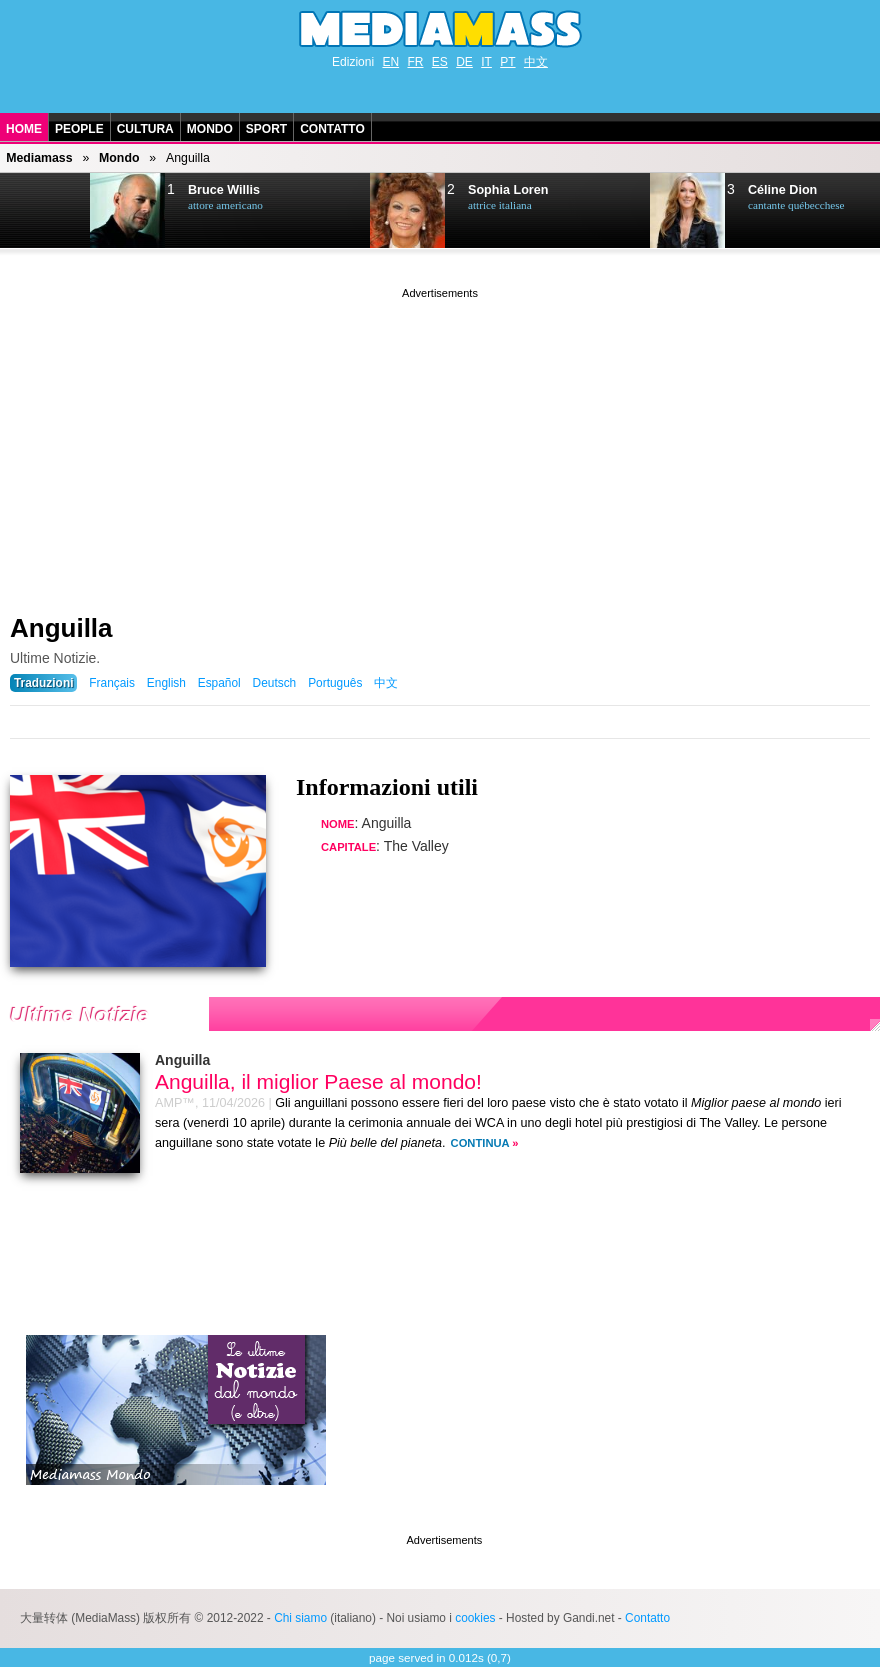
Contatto (332, 129)
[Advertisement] (440, 443)
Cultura (145, 129)
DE (464, 62)
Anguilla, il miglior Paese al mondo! (318, 1081)
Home (24, 129)
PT (507, 62)
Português (335, 683)
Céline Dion (782, 190)
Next (46, 211)
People (79, 129)
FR (415, 62)
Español (219, 683)
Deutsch (275, 683)
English (166, 683)
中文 (536, 62)
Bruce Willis (224, 190)
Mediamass (39, 158)
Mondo (210, 129)
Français (112, 683)
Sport (266, 129)
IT (486, 62)
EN (390, 62)
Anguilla (61, 628)
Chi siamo (300, 1618)
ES (440, 62)
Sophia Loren (508, 190)
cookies (475, 1618)
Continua (480, 1143)
